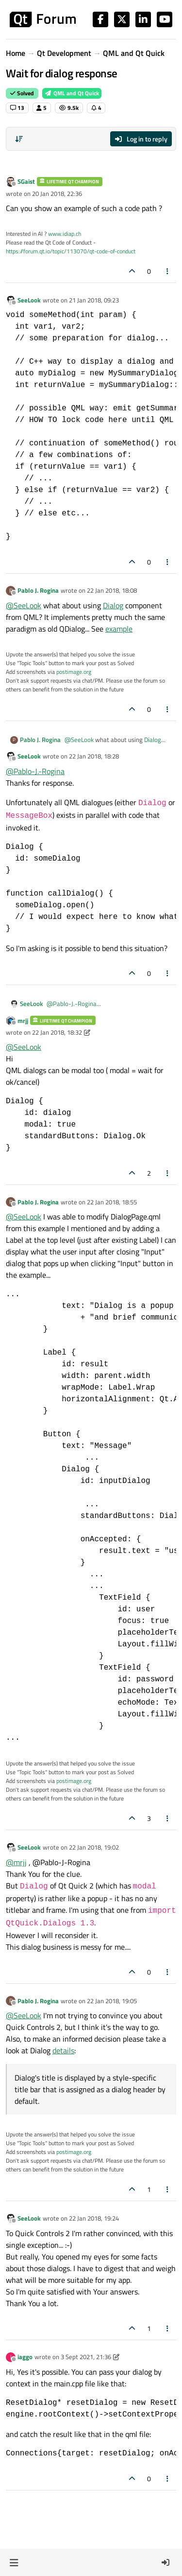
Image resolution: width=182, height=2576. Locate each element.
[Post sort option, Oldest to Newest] (19, 139)
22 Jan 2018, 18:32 (57, 1032)
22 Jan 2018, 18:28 (94, 756)
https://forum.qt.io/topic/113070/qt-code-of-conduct (70, 251)
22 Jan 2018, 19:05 (112, 2001)
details (63, 2050)
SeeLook (29, 300)
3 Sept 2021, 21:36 (86, 2357)
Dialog (113, 605)
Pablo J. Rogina (38, 590)
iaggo (25, 2357)
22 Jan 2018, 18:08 (112, 590)
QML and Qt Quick (72, 93)
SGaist (26, 181)
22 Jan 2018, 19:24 (94, 2218)
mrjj (22, 1020)
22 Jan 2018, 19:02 (94, 1847)
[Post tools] (168, 271)
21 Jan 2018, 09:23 (94, 300)
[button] (14, 2562)
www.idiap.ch (64, 233)
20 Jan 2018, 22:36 (57, 193)
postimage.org (73, 671)
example (118, 629)
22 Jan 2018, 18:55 (112, 1202)
